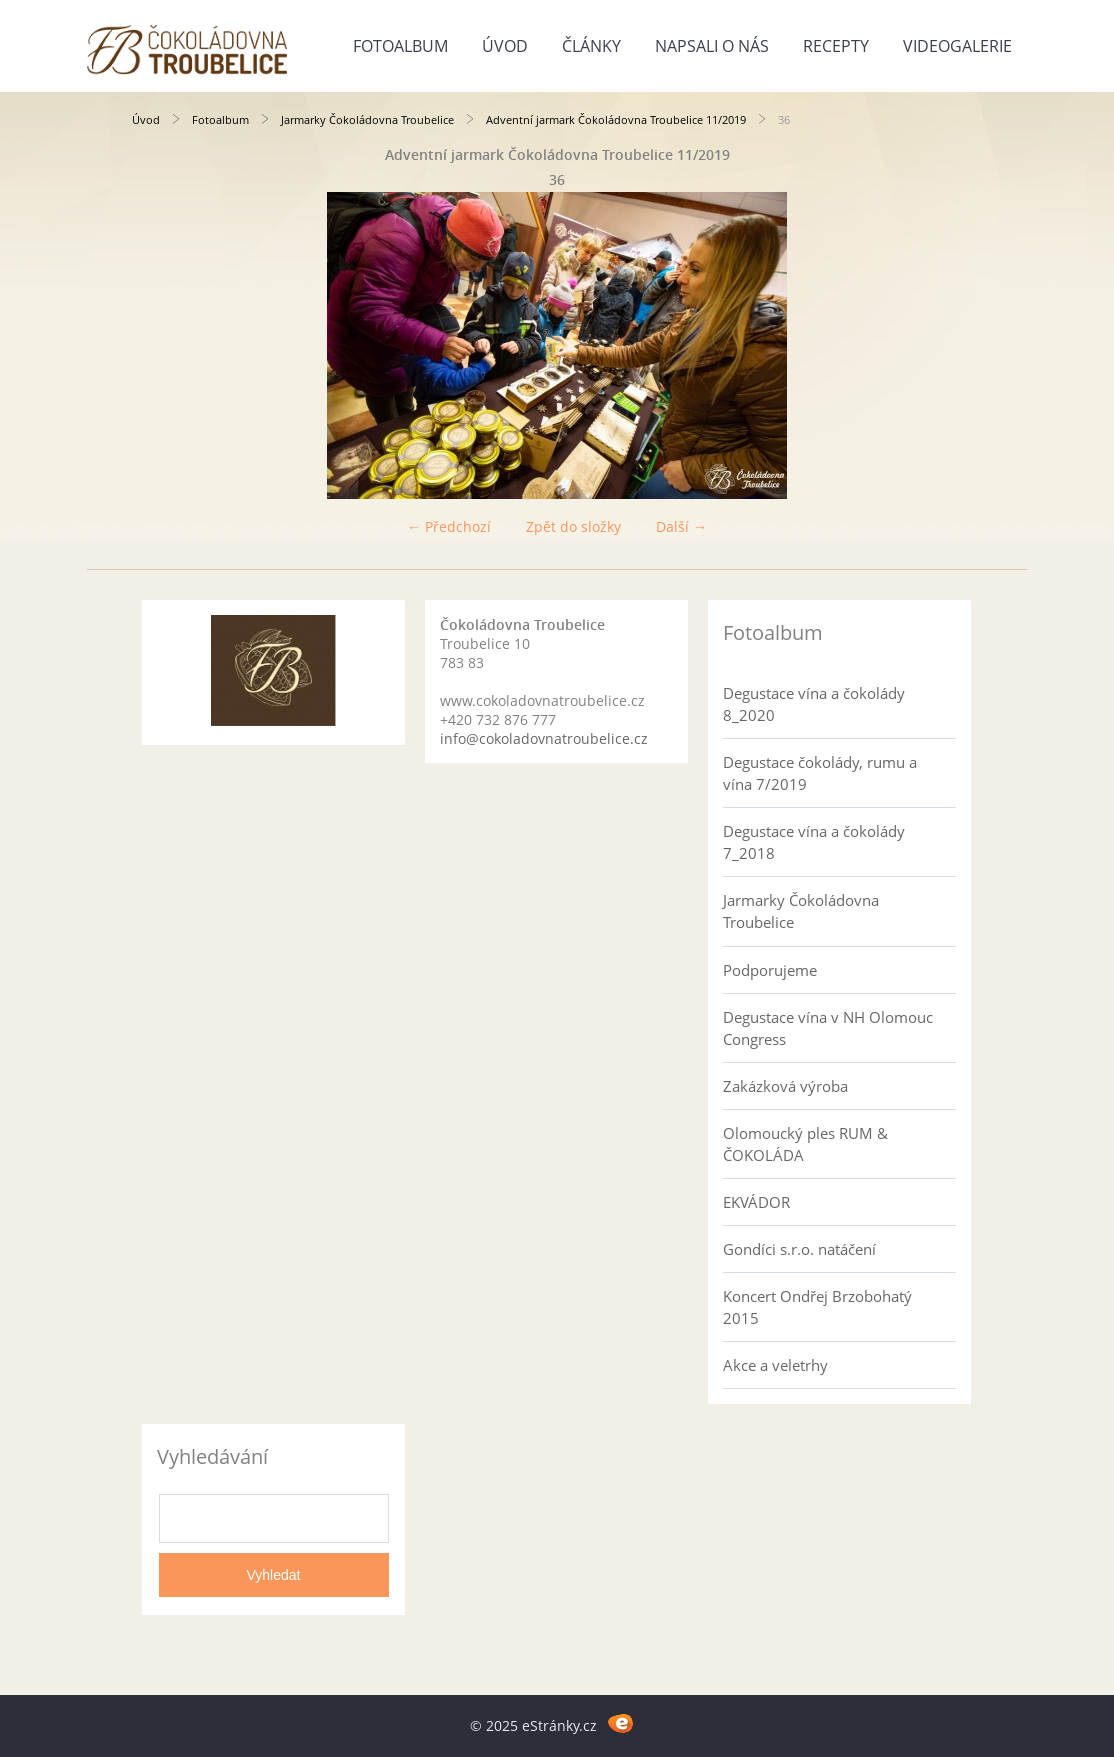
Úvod (505, 46)
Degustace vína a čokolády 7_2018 (814, 842)
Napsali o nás (712, 46)
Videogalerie (957, 46)
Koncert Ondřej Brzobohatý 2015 (817, 1307)
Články (591, 46)
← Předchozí (449, 526)
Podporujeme (770, 970)
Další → (681, 526)
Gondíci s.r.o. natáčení (799, 1249)
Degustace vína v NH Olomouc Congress (828, 1028)
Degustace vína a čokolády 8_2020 (814, 704)
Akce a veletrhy (775, 1365)
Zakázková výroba (785, 1086)
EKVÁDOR (756, 1202)
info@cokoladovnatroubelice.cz (544, 738)
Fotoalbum (400, 46)
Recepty (836, 46)
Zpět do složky (573, 526)
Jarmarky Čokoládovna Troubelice (367, 119)
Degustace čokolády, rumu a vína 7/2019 (820, 773)
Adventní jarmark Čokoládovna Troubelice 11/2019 (616, 119)
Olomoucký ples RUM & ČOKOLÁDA (805, 1144)
